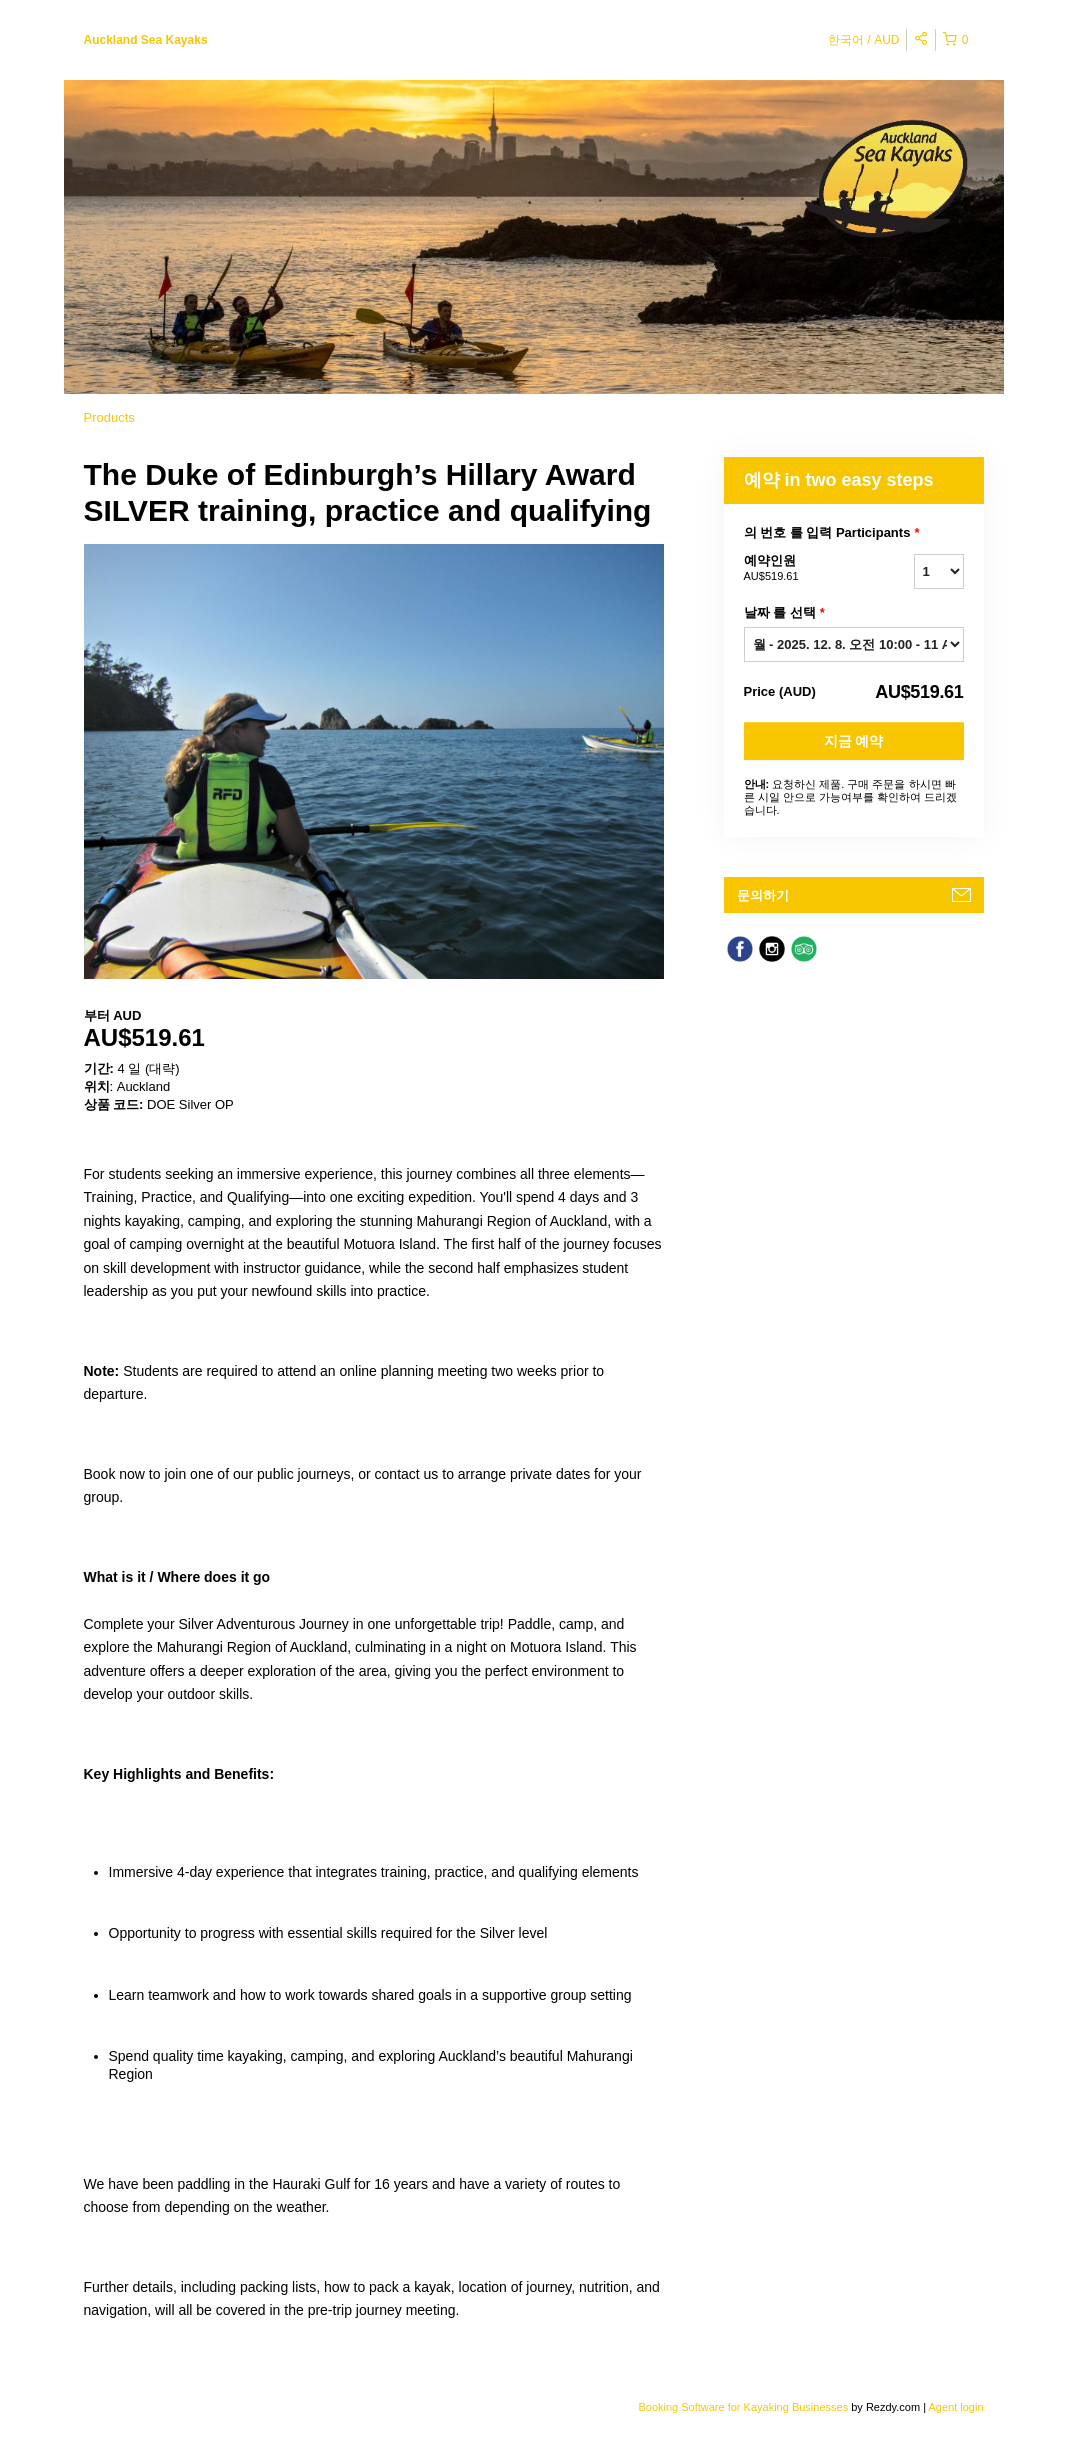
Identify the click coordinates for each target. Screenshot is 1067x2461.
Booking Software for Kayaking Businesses (744, 2407)
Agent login (955, 2407)
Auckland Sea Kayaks (146, 40)
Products (109, 417)
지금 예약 (854, 741)
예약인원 (804, 569)
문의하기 (763, 895)
